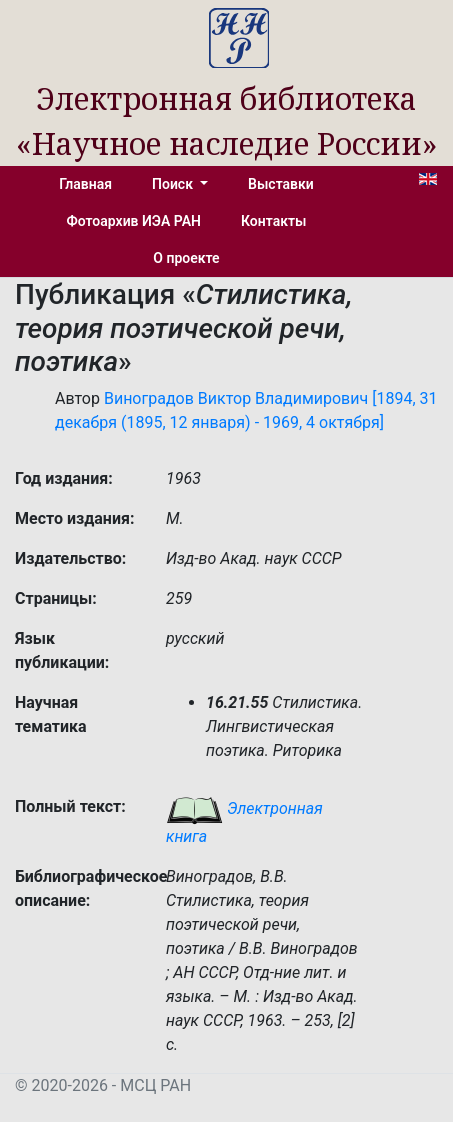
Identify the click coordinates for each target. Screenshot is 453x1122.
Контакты (273, 221)
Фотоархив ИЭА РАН (134, 221)
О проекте (186, 258)
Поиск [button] (174, 184)
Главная (85, 184)
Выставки (281, 184)
